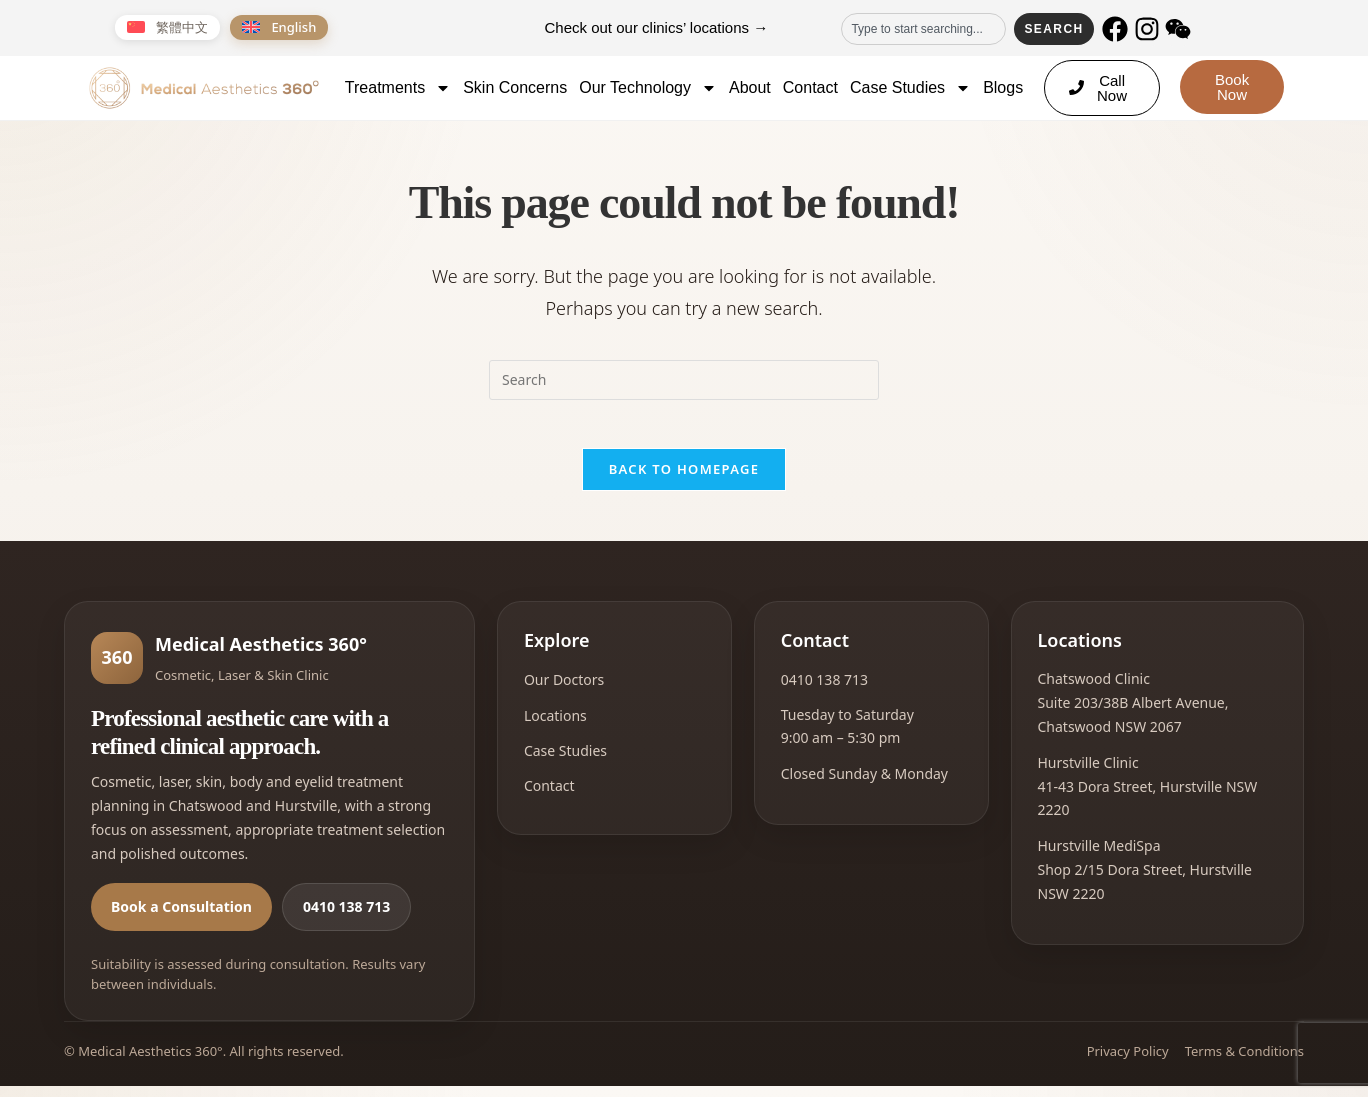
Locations (555, 726)
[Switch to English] (279, 27)
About (750, 87)
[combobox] (923, 29)
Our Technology (648, 88)
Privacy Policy (1128, 1063)
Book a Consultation (181, 918)
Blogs (1003, 87)
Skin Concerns (515, 87)
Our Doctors (564, 691)
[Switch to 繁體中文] (167, 27)
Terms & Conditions (1244, 1063)
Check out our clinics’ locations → (657, 27)
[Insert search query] (684, 380)
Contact (810, 87)
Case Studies (910, 88)
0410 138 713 (346, 918)
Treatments (398, 88)
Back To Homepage (684, 481)
